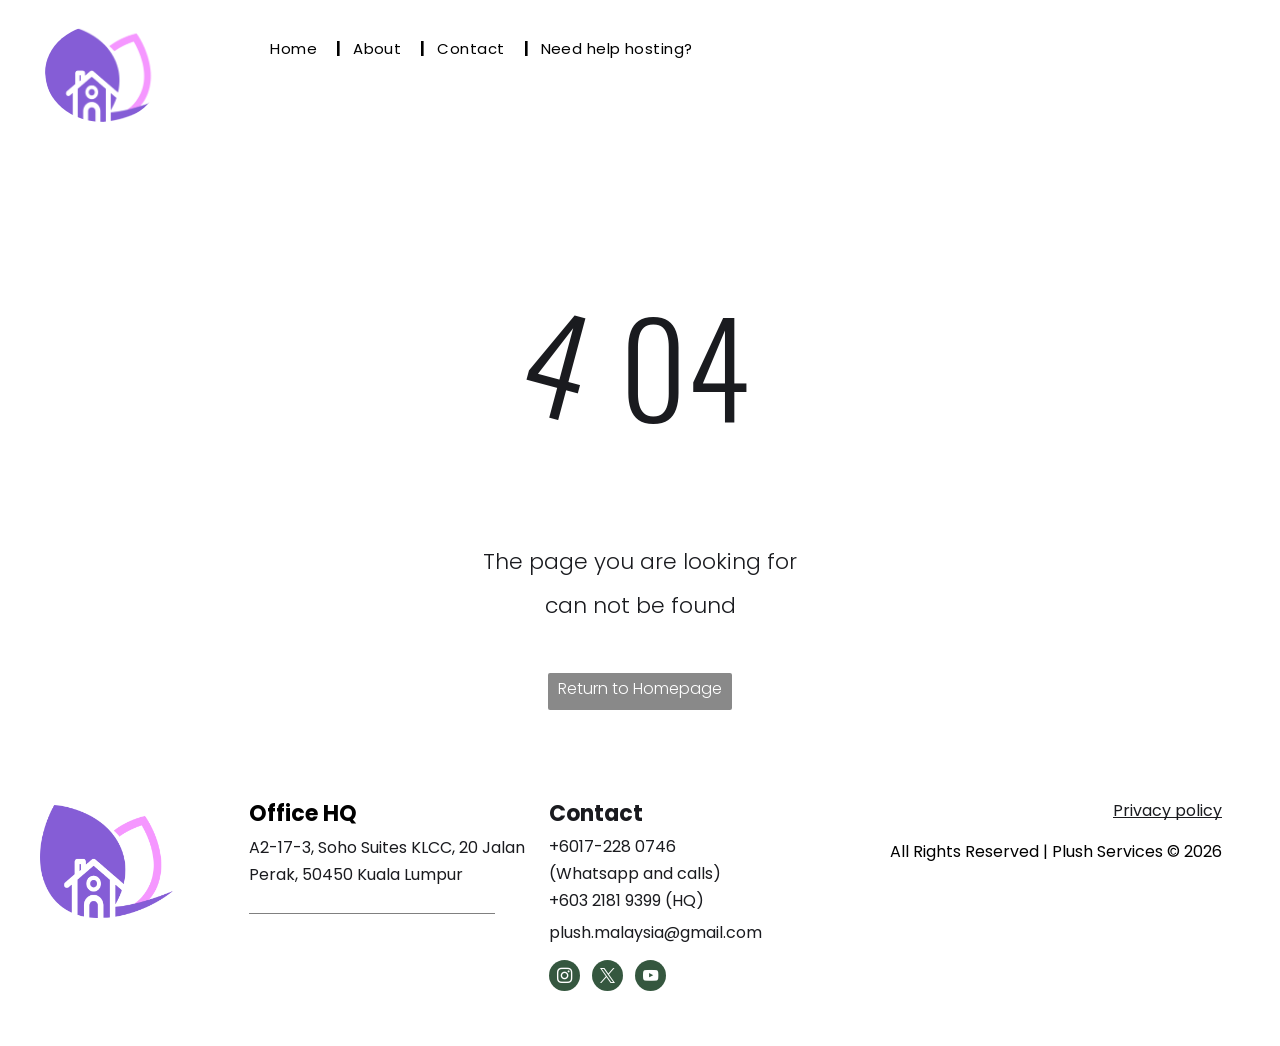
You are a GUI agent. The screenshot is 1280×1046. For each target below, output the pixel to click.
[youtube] (650, 978)
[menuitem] (299, 49)
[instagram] (564, 978)
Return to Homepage (640, 688)
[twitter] (607, 978)
